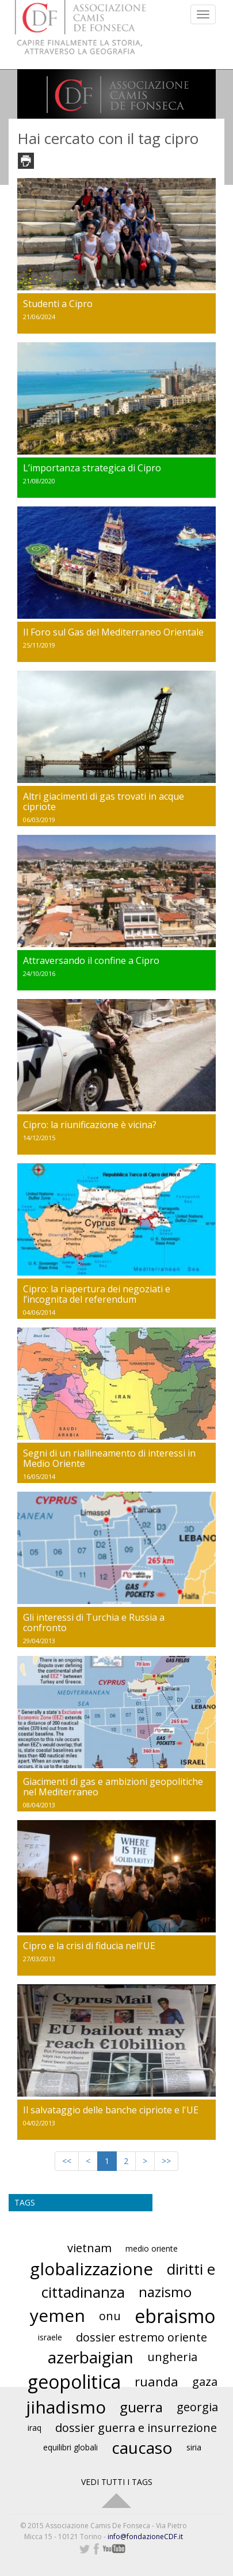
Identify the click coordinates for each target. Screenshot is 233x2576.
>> (166, 2160)
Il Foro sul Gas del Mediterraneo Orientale (113, 632)
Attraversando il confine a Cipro (91, 960)
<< (66, 2160)
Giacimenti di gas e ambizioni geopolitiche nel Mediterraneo (113, 1786)
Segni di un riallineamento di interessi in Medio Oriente (109, 1458)
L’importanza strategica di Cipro (92, 468)
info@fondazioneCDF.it (145, 2536)
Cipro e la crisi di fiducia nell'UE (89, 1945)
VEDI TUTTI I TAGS (116, 2481)
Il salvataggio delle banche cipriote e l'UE (110, 2110)
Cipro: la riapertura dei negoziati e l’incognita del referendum (96, 1294)
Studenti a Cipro (58, 303)
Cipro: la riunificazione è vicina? (89, 1124)
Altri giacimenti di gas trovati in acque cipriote (103, 801)
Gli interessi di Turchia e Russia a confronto (94, 1622)
